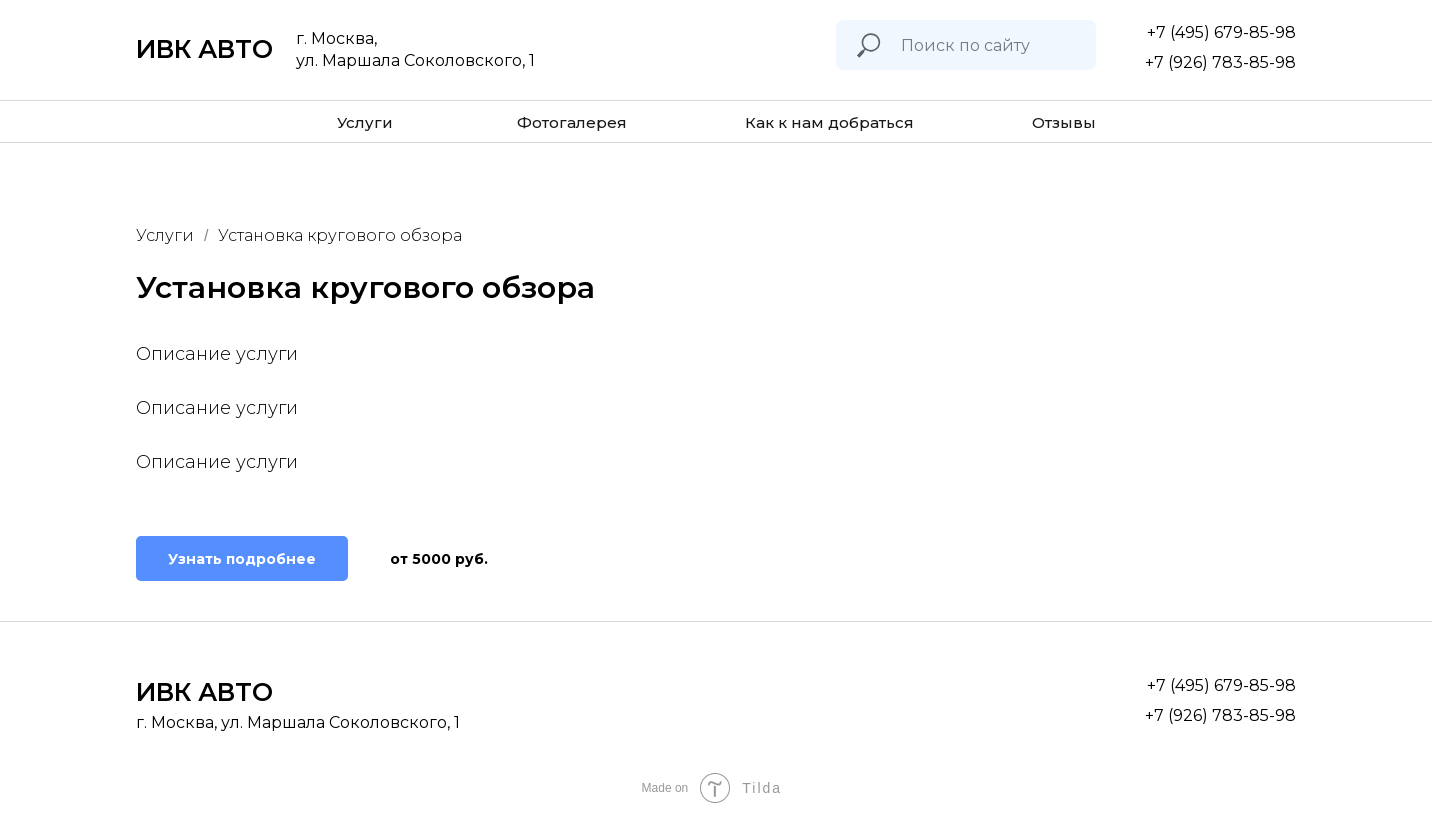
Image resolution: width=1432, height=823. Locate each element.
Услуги (365, 122)
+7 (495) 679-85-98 (1221, 32)
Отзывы (1064, 122)
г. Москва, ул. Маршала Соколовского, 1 (298, 722)
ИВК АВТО (204, 49)
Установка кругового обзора (340, 235)
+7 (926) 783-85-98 (1220, 62)
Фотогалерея (572, 122)
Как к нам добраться (829, 122)
